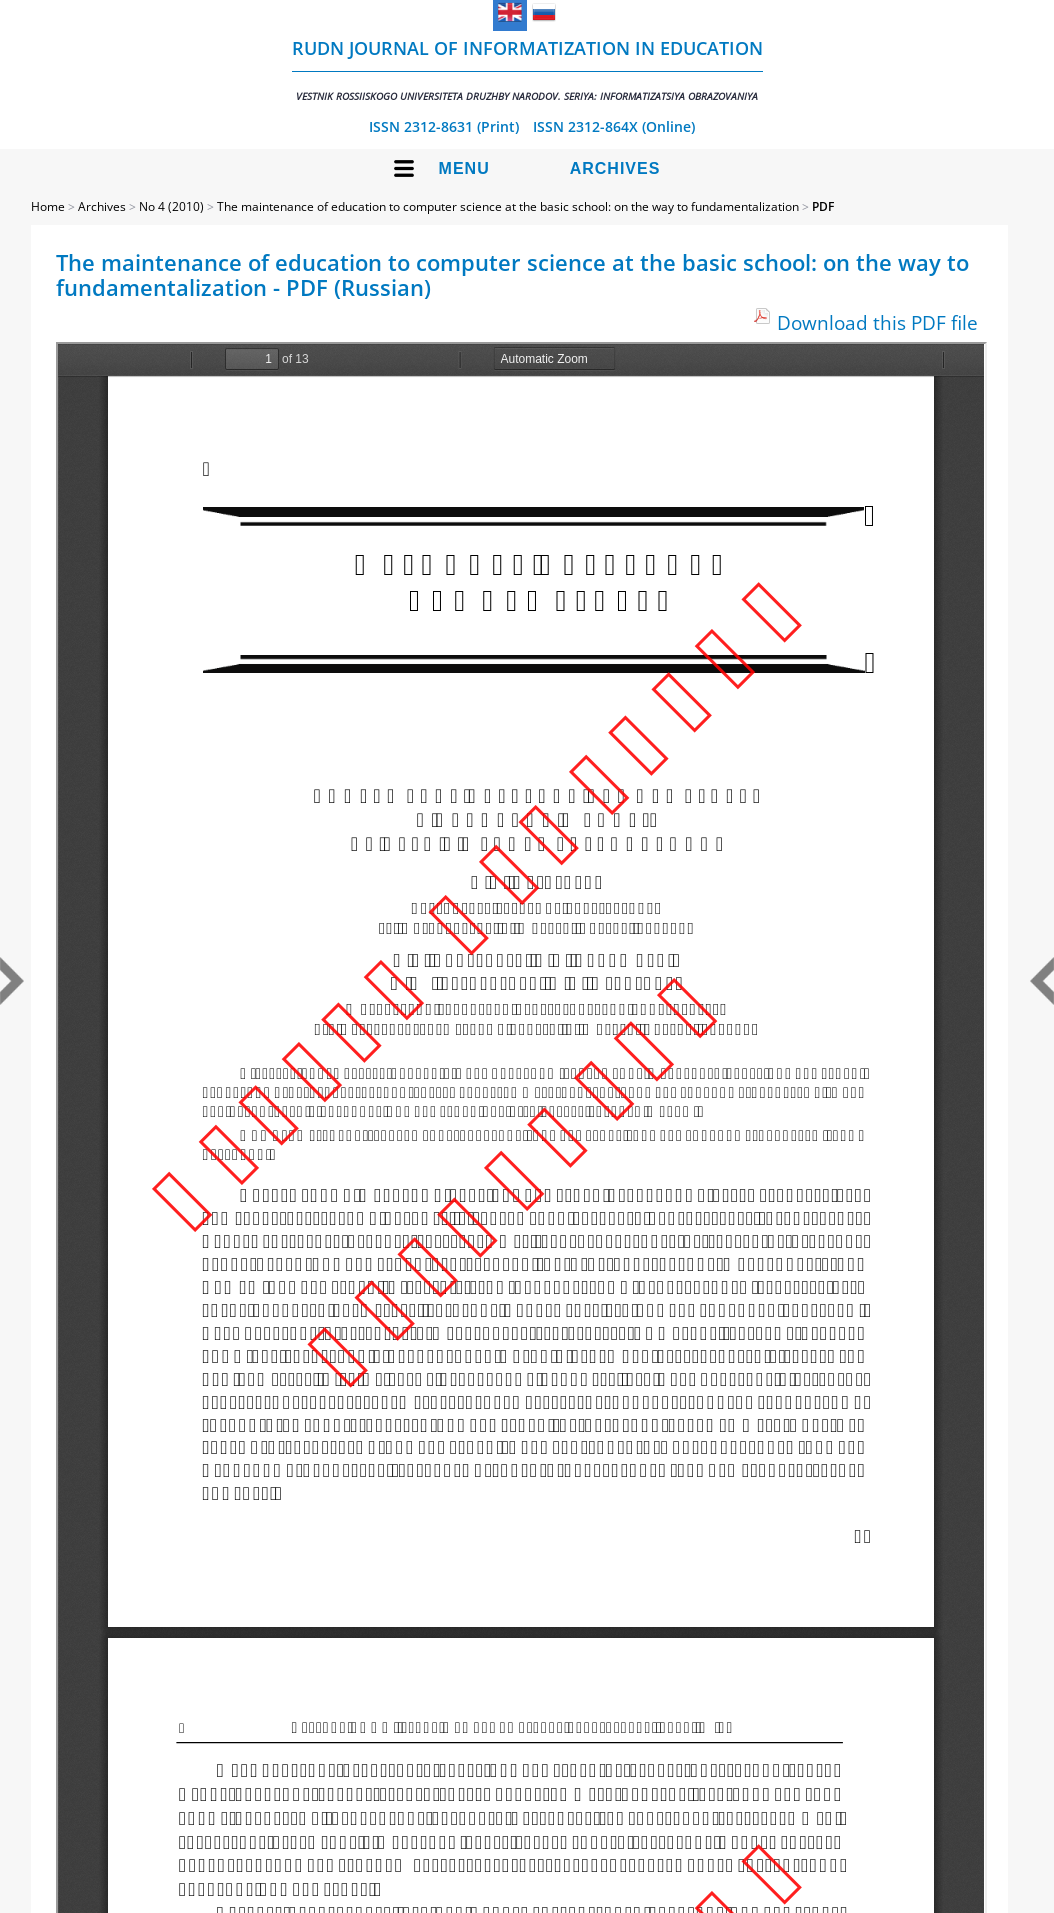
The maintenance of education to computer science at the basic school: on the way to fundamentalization (508, 206)
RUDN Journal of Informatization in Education (527, 69)
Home (48, 206)
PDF (823, 206)
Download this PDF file (877, 322)
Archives (615, 168)
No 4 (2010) (171, 206)
